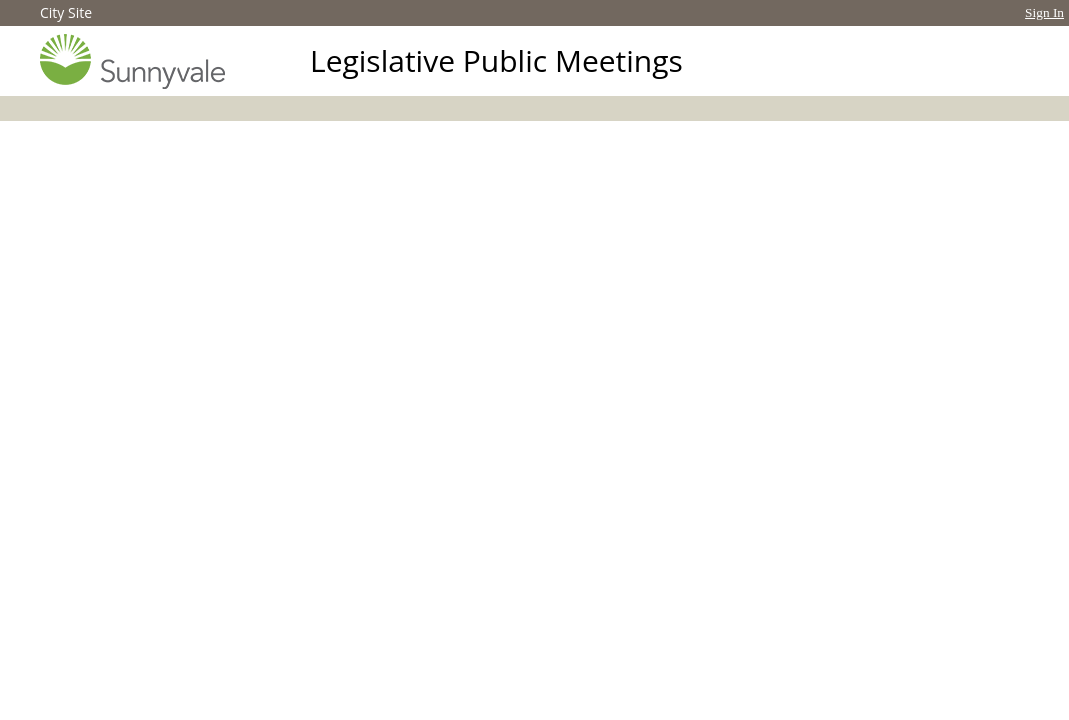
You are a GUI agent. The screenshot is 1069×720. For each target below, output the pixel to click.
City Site (66, 12)
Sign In (1044, 12)
